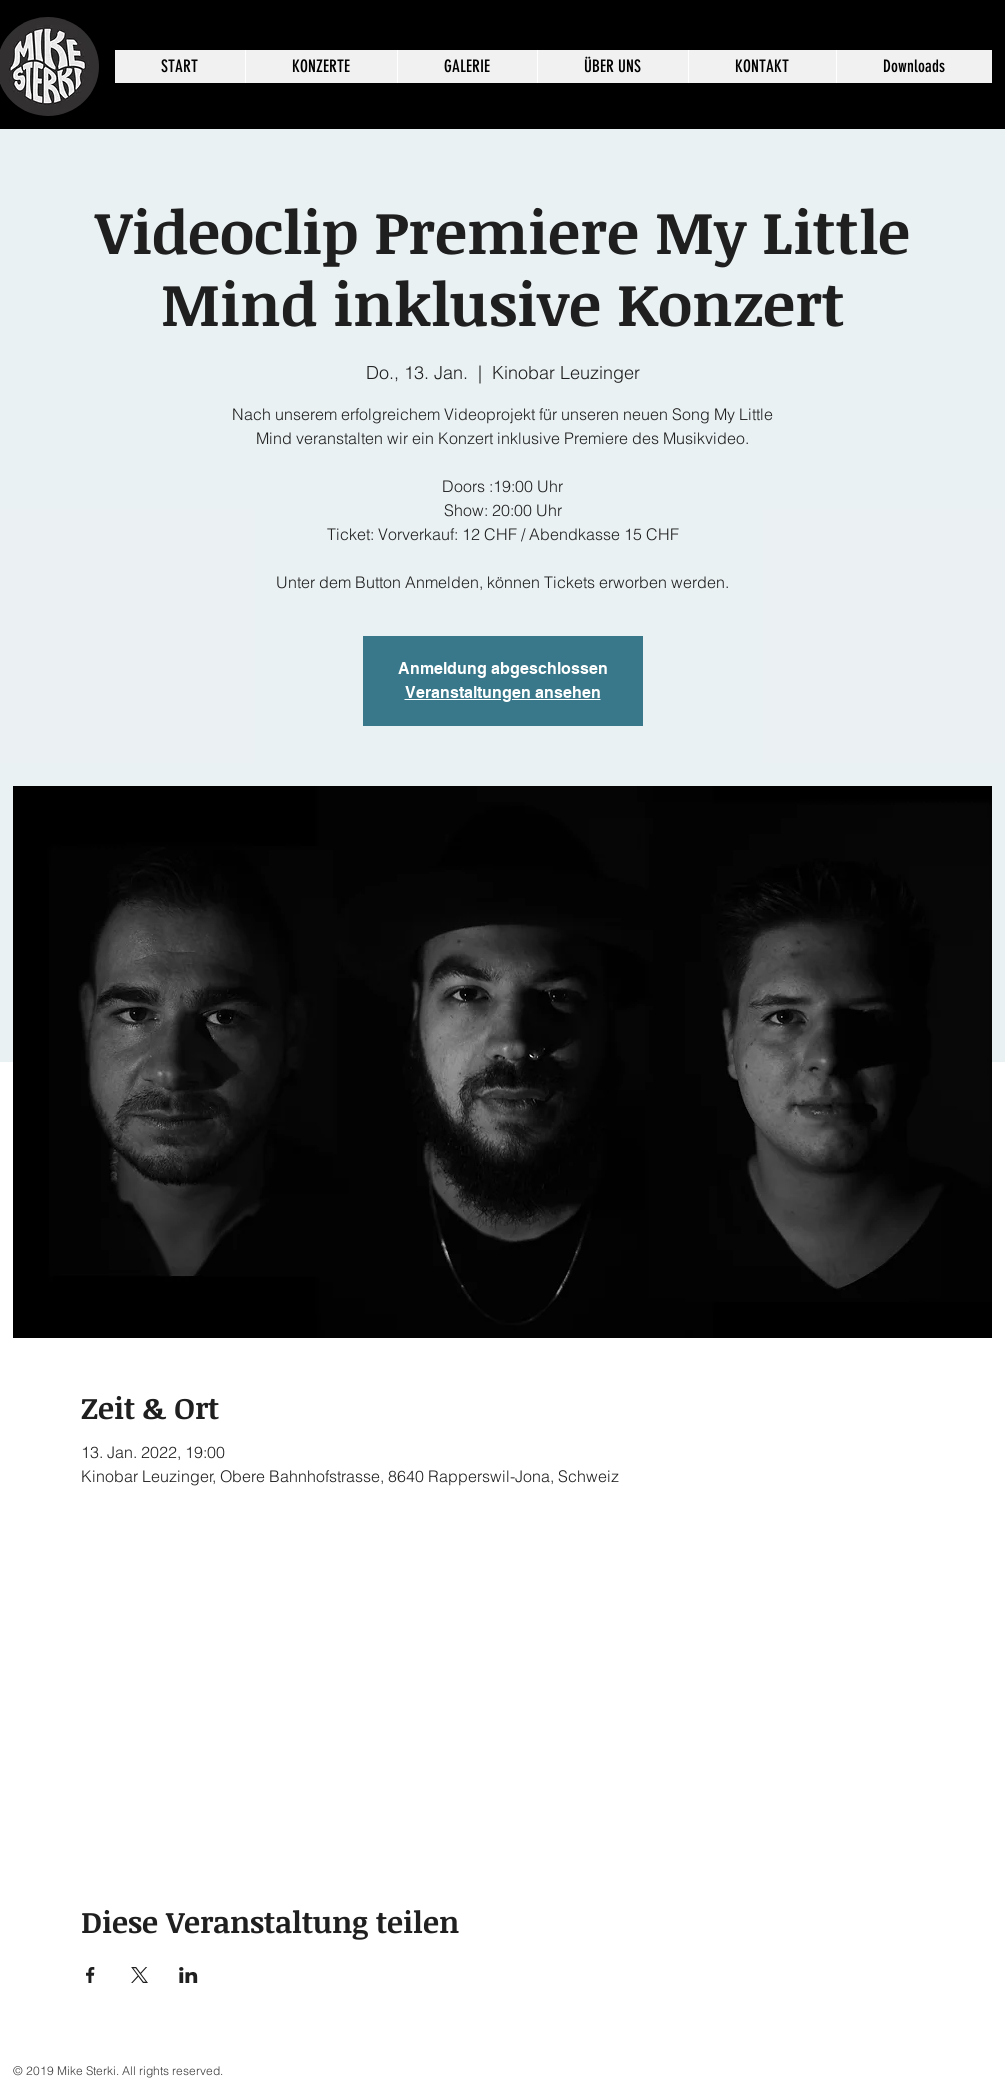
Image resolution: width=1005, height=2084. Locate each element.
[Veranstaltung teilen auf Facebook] (90, 1975)
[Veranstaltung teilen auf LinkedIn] (188, 1975)
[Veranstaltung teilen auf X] (139, 1975)
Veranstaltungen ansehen (503, 692)
